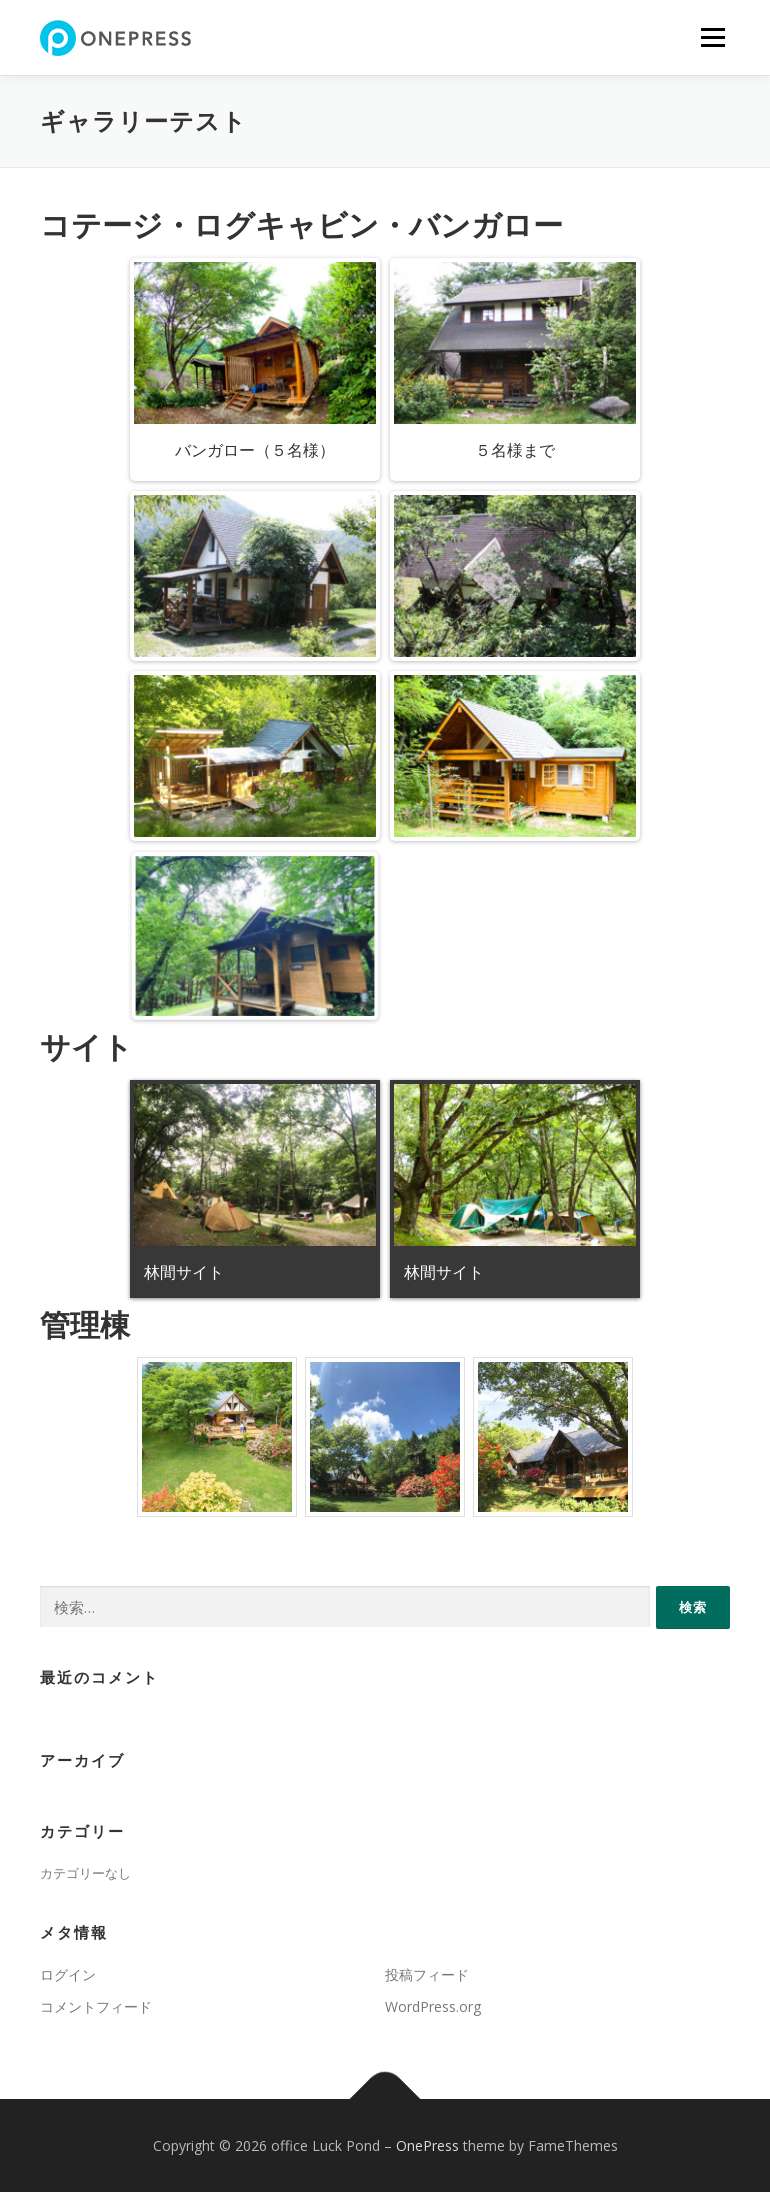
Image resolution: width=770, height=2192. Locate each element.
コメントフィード (96, 2006)
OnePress (427, 2145)
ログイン (68, 1974)
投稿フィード (427, 1974)
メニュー (712, 37)
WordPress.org (433, 2006)
